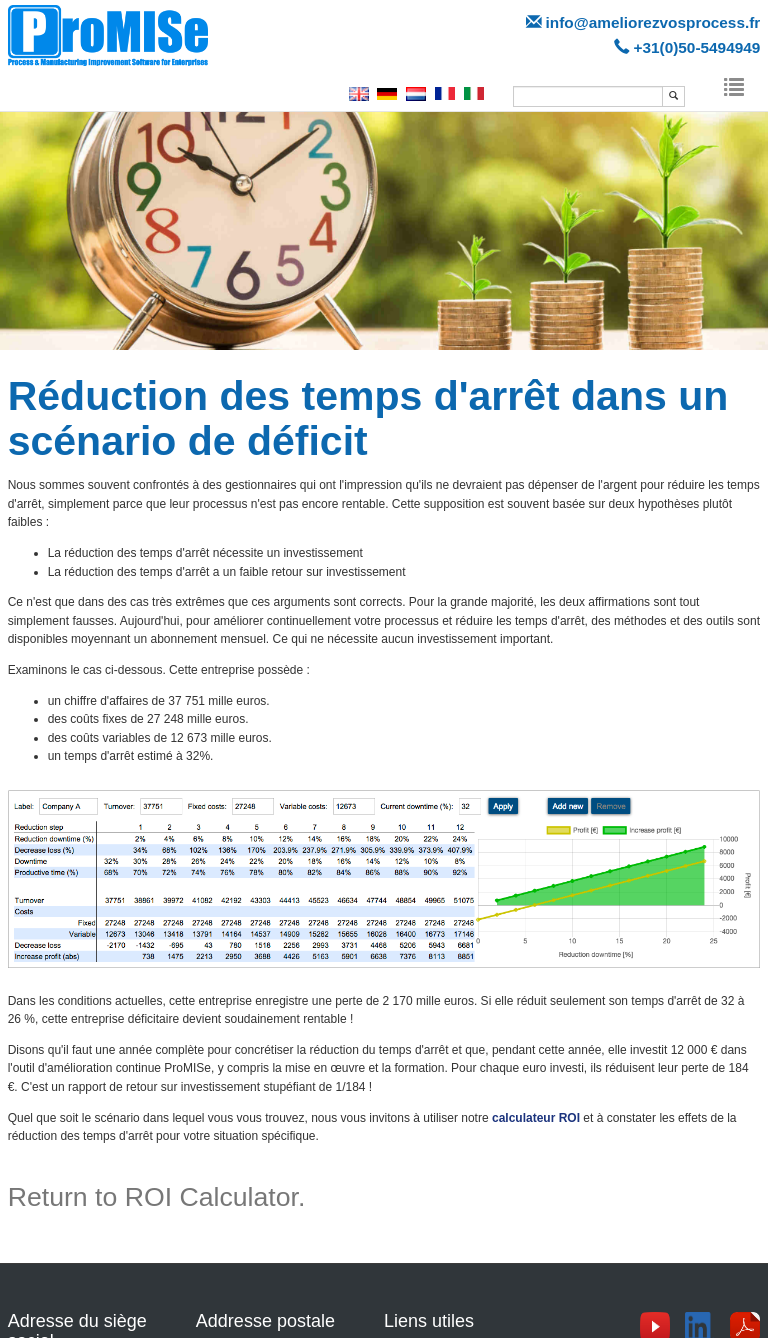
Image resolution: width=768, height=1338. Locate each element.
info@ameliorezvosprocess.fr (653, 22)
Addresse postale (265, 1321)
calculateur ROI (536, 1118)
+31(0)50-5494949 (696, 47)
